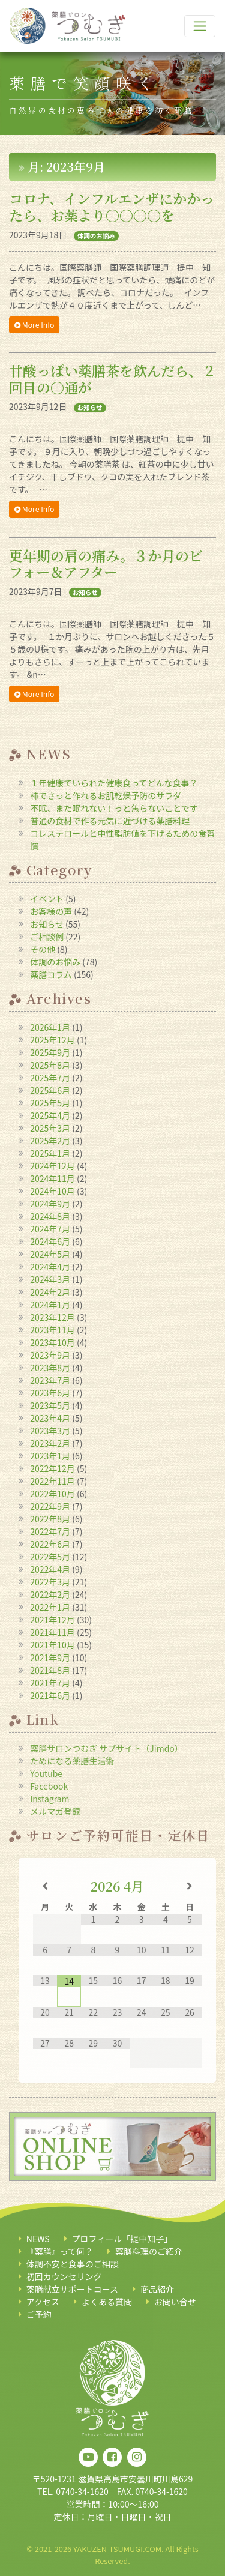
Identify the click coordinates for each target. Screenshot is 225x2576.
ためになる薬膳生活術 (72, 1761)
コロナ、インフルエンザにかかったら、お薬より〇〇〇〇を (111, 206)
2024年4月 (50, 1267)
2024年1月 (50, 1305)
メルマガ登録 (55, 1811)
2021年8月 (50, 1670)
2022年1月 (50, 1607)
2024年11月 (52, 1178)
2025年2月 (50, 1141)
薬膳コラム (51, 974)
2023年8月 (50, 1368)
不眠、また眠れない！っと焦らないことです (114, 808)
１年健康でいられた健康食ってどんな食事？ (113, 783)
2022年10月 (52, 1494)
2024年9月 (50, 1204)
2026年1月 (50, 1027)
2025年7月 (50, 1078)
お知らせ (90, 407)
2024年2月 (50, 1292)
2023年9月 (50, 1355)
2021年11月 (52, 1632)
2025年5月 (50, 1103)
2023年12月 (52, 1317)
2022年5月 (50, 1557)
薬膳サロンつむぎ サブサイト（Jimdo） (106, 1748)
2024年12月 (52, 1166)
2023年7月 (50, 1380)
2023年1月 (50, 1456)
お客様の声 (51, 911)
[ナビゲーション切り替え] (199, 26)
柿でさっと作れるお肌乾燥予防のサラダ (105, 795)
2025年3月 (50, 1128)
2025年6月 (50, 1090)
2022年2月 (50, 1594)
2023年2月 (50, 1443)
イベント (47, 899)
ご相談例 (47, 937)
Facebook (49, 1786)
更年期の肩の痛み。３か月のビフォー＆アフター (106, 563)
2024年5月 (50, 1254)
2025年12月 (52, 1040)
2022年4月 (50, 1569)
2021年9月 (50, 1657)
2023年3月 (50, 1431)
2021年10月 (52, 1645)
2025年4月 (50, 1115)
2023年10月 (52, 1342)
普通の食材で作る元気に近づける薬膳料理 (110, 821)
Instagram (49, 1799)
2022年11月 (52, 1481)
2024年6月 (50, 1241)
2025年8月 (50, 1065)
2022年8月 (50, 1519)
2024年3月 (50, 1279)
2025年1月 (50, 1153)
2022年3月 (50, 1582)
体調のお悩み (96, 235)
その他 (42, 949)
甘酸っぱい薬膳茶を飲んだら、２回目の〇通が (112, 378)
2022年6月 (50, 1544)
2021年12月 (52, 1620)
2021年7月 (50, 1683)
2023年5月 (50, 1405)
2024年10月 (52, 1191)
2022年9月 (50, 1506)
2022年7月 (50, 1531)
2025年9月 (50, 1052)
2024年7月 (50, 1229)
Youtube (46, 1773)
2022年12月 (52, 1468)
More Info (34, 324)
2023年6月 (50, 1393)
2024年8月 (50, 1216)
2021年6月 (50, 1695)
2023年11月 (52, 1330)
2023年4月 (50, 1418)
